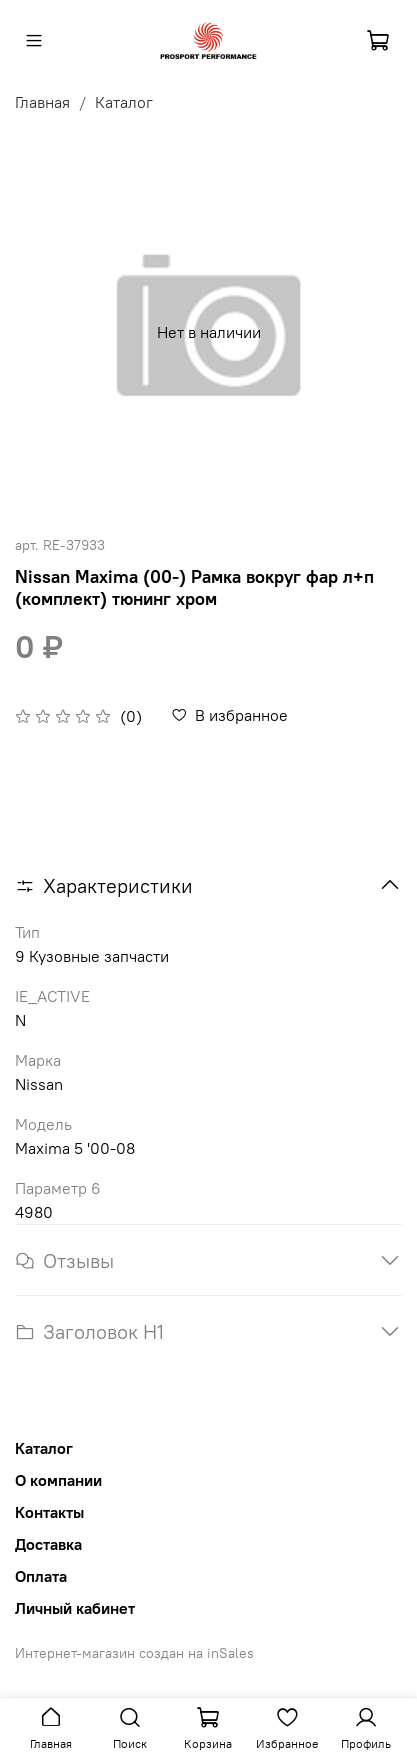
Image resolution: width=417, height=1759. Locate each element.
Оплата (41, 1576)
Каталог (124, 102)
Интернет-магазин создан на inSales (134, 1653)
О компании (58, 1480)
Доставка (48, 1544)
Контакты (49, 1512)
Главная (42, 102)
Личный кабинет (75, 1608)
